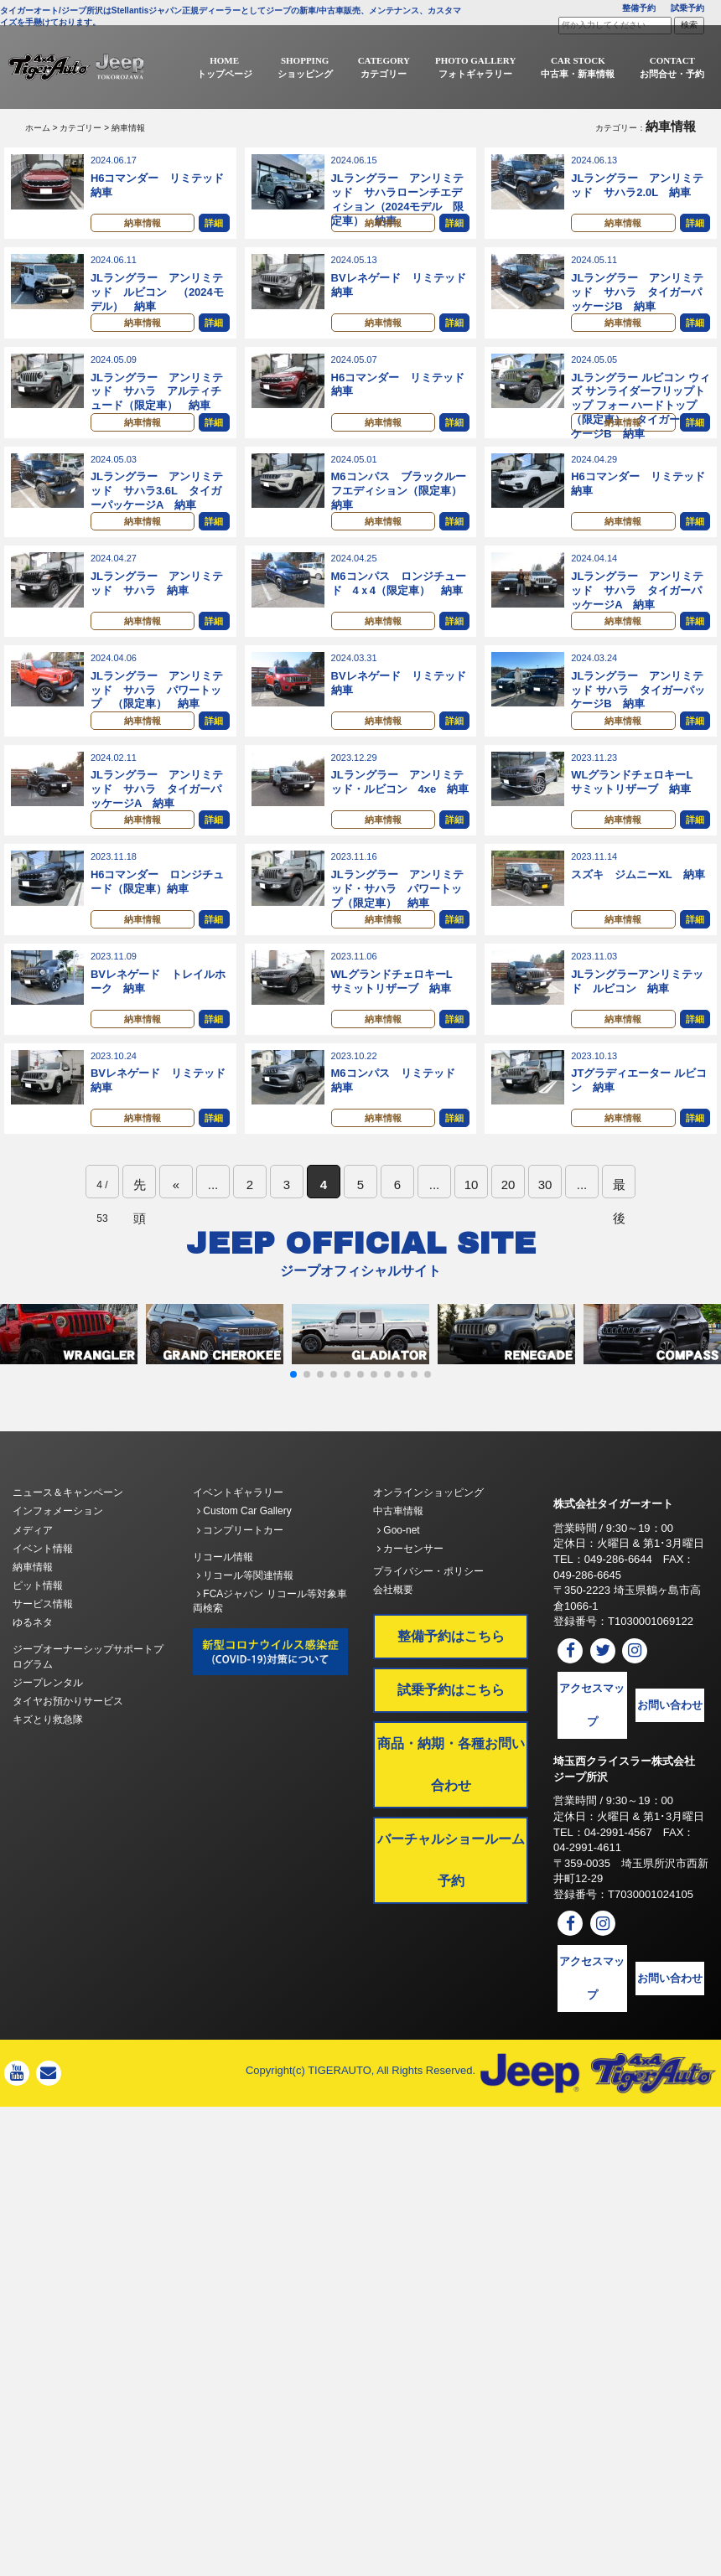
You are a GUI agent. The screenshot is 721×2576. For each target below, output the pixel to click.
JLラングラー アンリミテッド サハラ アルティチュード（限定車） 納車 (157, 400)
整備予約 (639, 8)
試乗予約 (687, 8)
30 (545, 1226)
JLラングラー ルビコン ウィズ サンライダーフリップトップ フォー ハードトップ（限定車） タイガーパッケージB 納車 (640, 414)
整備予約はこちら (451, 1678)
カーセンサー (410, 1590)
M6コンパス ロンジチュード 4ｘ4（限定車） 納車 (398, 600)
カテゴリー (80, 127)
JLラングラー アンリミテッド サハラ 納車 (157, 600)
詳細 (214, 225)
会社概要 (393, 1631)
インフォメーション (58, 1553)
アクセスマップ (592, 1747)
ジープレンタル (48, 1724)
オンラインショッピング (428, 1534)
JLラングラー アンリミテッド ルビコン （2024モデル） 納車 (157, 296)
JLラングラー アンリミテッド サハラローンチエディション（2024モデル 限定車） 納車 (397, 199)
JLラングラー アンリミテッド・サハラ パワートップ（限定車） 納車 (397, 918)
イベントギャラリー (238, 1534)
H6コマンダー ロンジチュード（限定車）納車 (158, 910)
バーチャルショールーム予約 (451, 1902)
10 (471, 1226)
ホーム (37, 127)
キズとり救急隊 (48, 1761)
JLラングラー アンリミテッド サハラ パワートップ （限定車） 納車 (157, 711)
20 (508, 1226)
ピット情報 (38, 1627)
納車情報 (142, 224)
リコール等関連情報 (245, 1617)
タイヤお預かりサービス (68, 1743)
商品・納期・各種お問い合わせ (451, 1806)
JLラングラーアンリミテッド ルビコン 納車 (637, 1014)
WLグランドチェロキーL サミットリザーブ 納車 (637, 807)
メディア (33, 1572)
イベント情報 (43, 1590)
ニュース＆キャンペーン (68, 1534)
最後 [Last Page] (619, 1229)
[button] (293, 1416)
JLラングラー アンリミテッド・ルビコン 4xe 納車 (400, 807)
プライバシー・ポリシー (428, 1613)
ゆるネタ (33, 1664)
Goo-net (398, 1572)
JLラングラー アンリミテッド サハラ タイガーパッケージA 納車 (637, 607)
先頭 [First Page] (139, 1229)
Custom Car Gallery (244, 1553)
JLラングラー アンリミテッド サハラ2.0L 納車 (637, 185)
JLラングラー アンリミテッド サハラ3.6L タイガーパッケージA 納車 (157, 503)
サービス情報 (43, 1646)
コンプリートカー (240, 1572)
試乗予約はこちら (451, 1732)
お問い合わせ (670, 1747)
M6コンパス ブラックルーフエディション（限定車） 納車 (402, 503)
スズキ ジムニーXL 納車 (637, 903)
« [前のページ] (176, 1226)
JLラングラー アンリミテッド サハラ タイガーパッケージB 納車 (637, 296)
